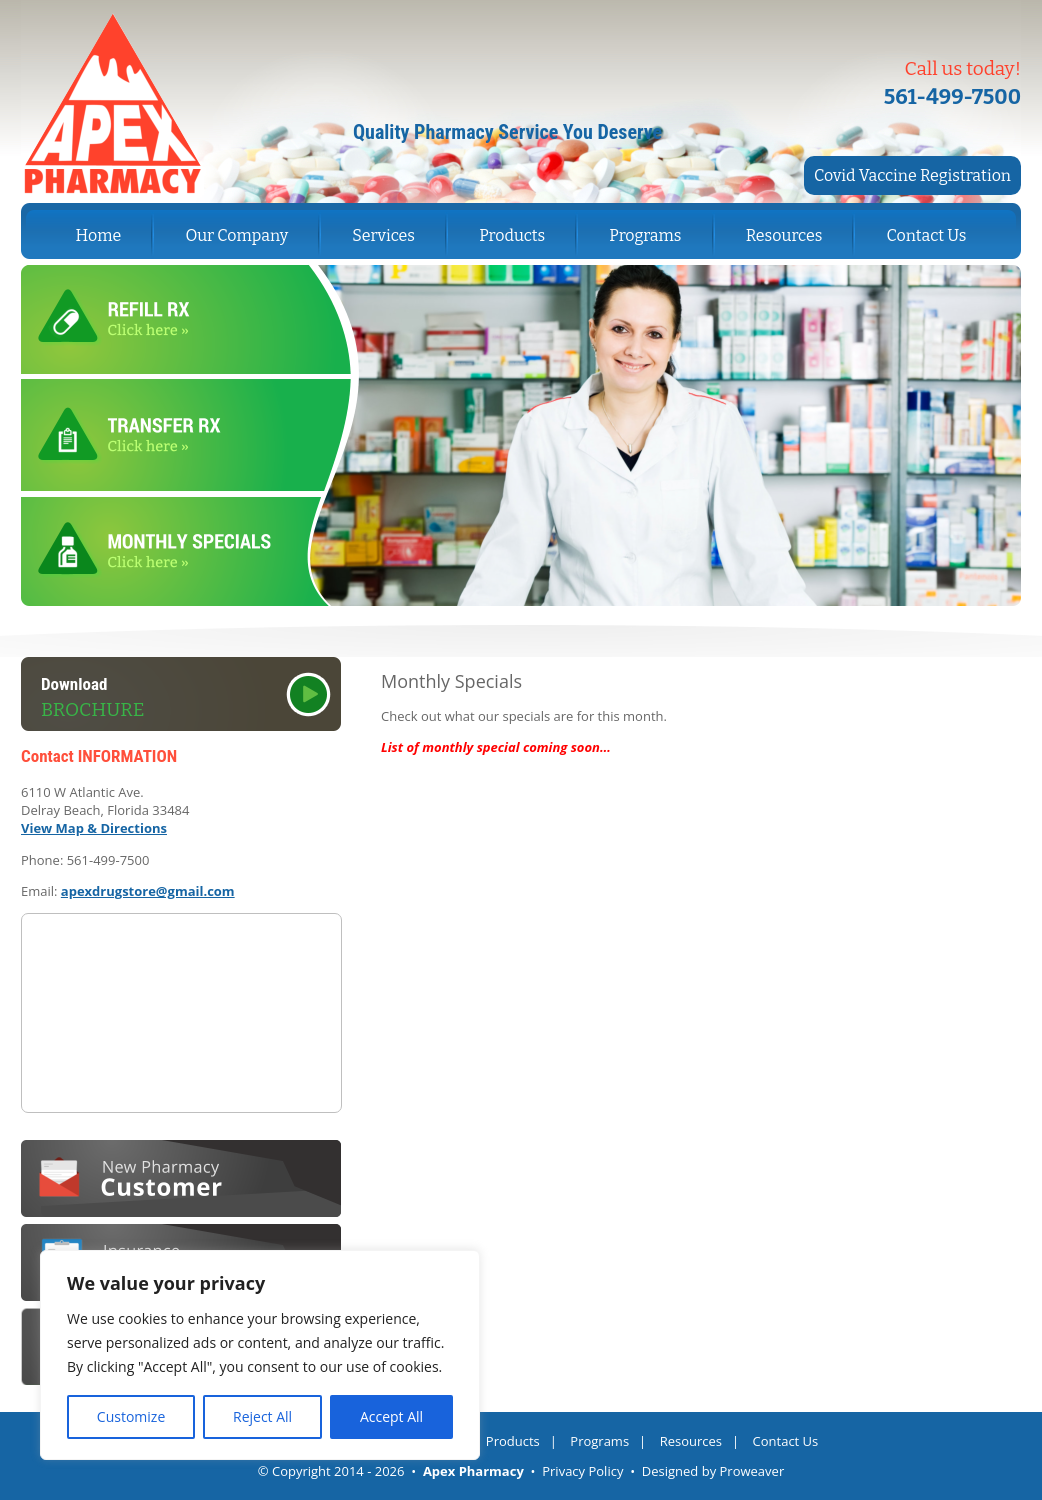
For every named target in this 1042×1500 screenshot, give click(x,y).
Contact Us (927, 235)
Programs (645, 235)
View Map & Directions (94, 828)
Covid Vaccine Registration (912, 175)
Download (191, 698)
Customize (131, 1416)
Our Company (236, 235)
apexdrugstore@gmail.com (148, 891)
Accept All (391, 1416)
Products (512, 235)
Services (383, 235)
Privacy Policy (582, 1471)
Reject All (262, 1416)
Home (99, 235)
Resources (784, 235)
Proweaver (752, 1471)
